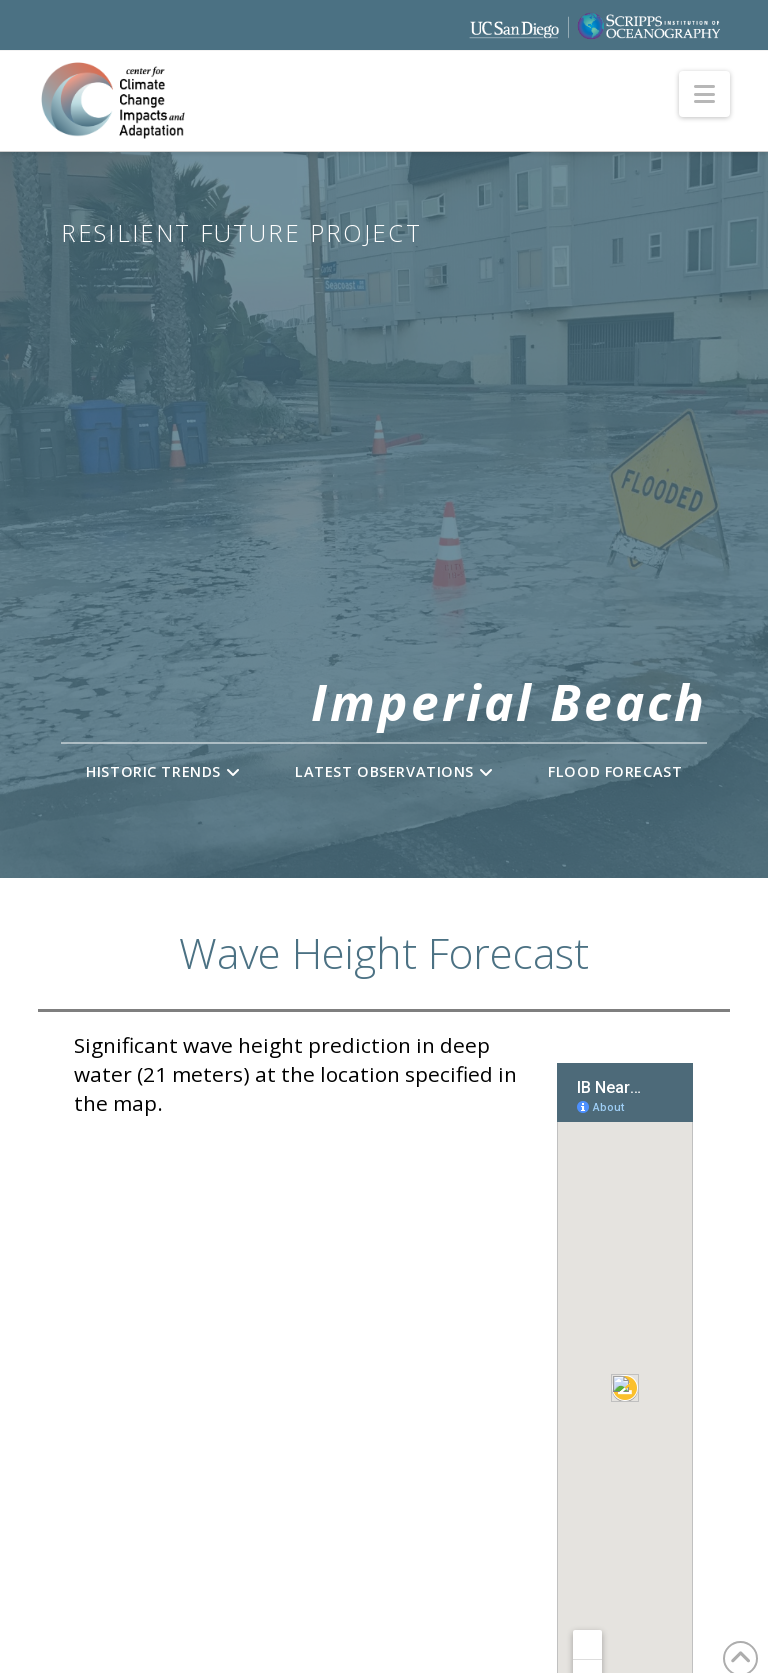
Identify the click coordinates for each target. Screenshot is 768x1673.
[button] (704, 94)
